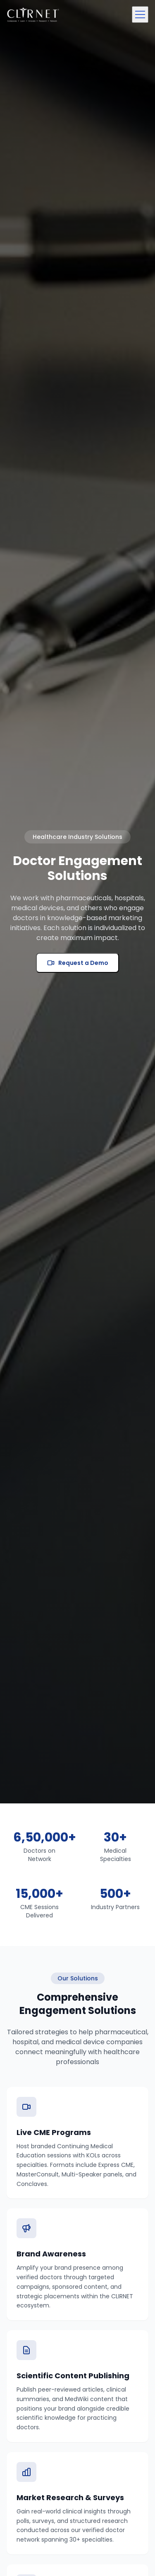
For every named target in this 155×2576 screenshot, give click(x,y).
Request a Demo (77, 963)
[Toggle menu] (140, 14)
